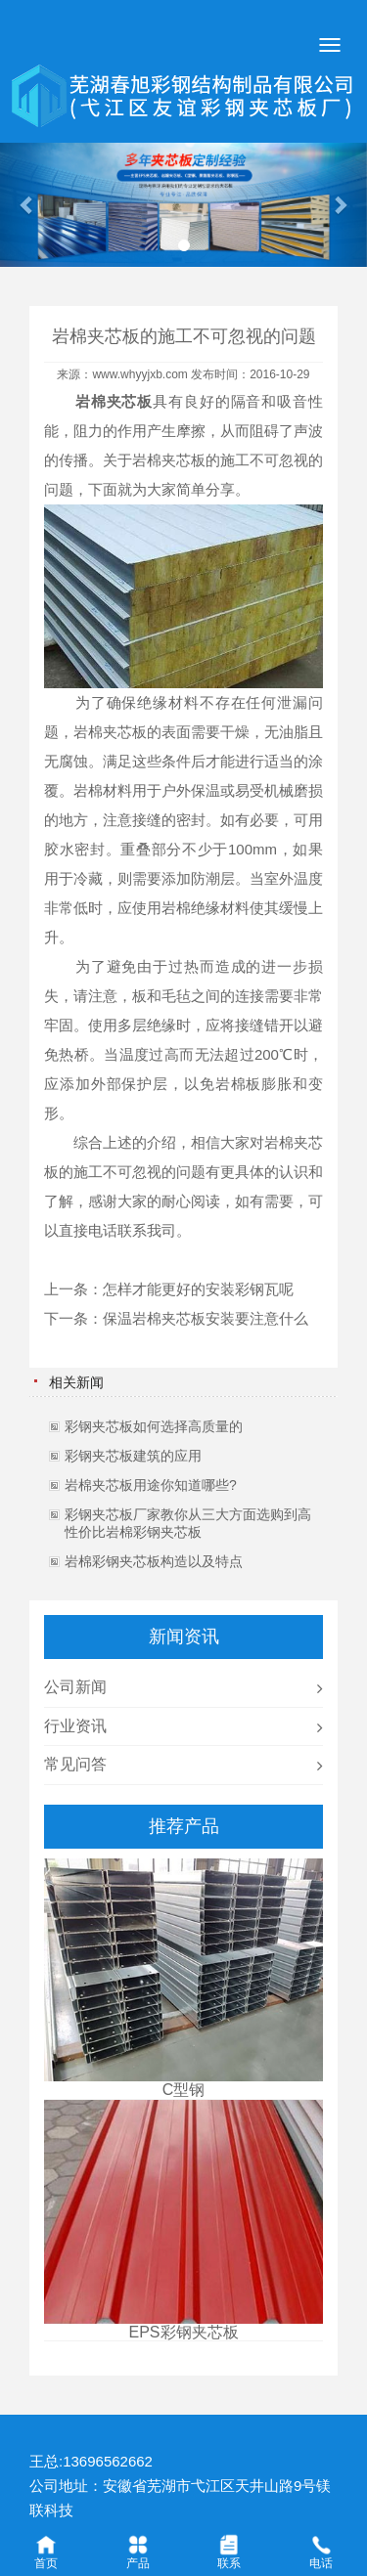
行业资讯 (75, 1726)
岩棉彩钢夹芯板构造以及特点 (154, 1561)
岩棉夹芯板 (169, 460)
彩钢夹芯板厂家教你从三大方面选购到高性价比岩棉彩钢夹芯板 (188, 1523)
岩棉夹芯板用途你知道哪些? (151, 1485)
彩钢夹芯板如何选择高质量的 (154, 1426)
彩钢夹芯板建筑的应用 (133, 1455)
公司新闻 (75, 1687)
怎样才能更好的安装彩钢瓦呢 (198, 1289)
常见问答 (75, 1764)
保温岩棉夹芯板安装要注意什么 (205, 1318)
